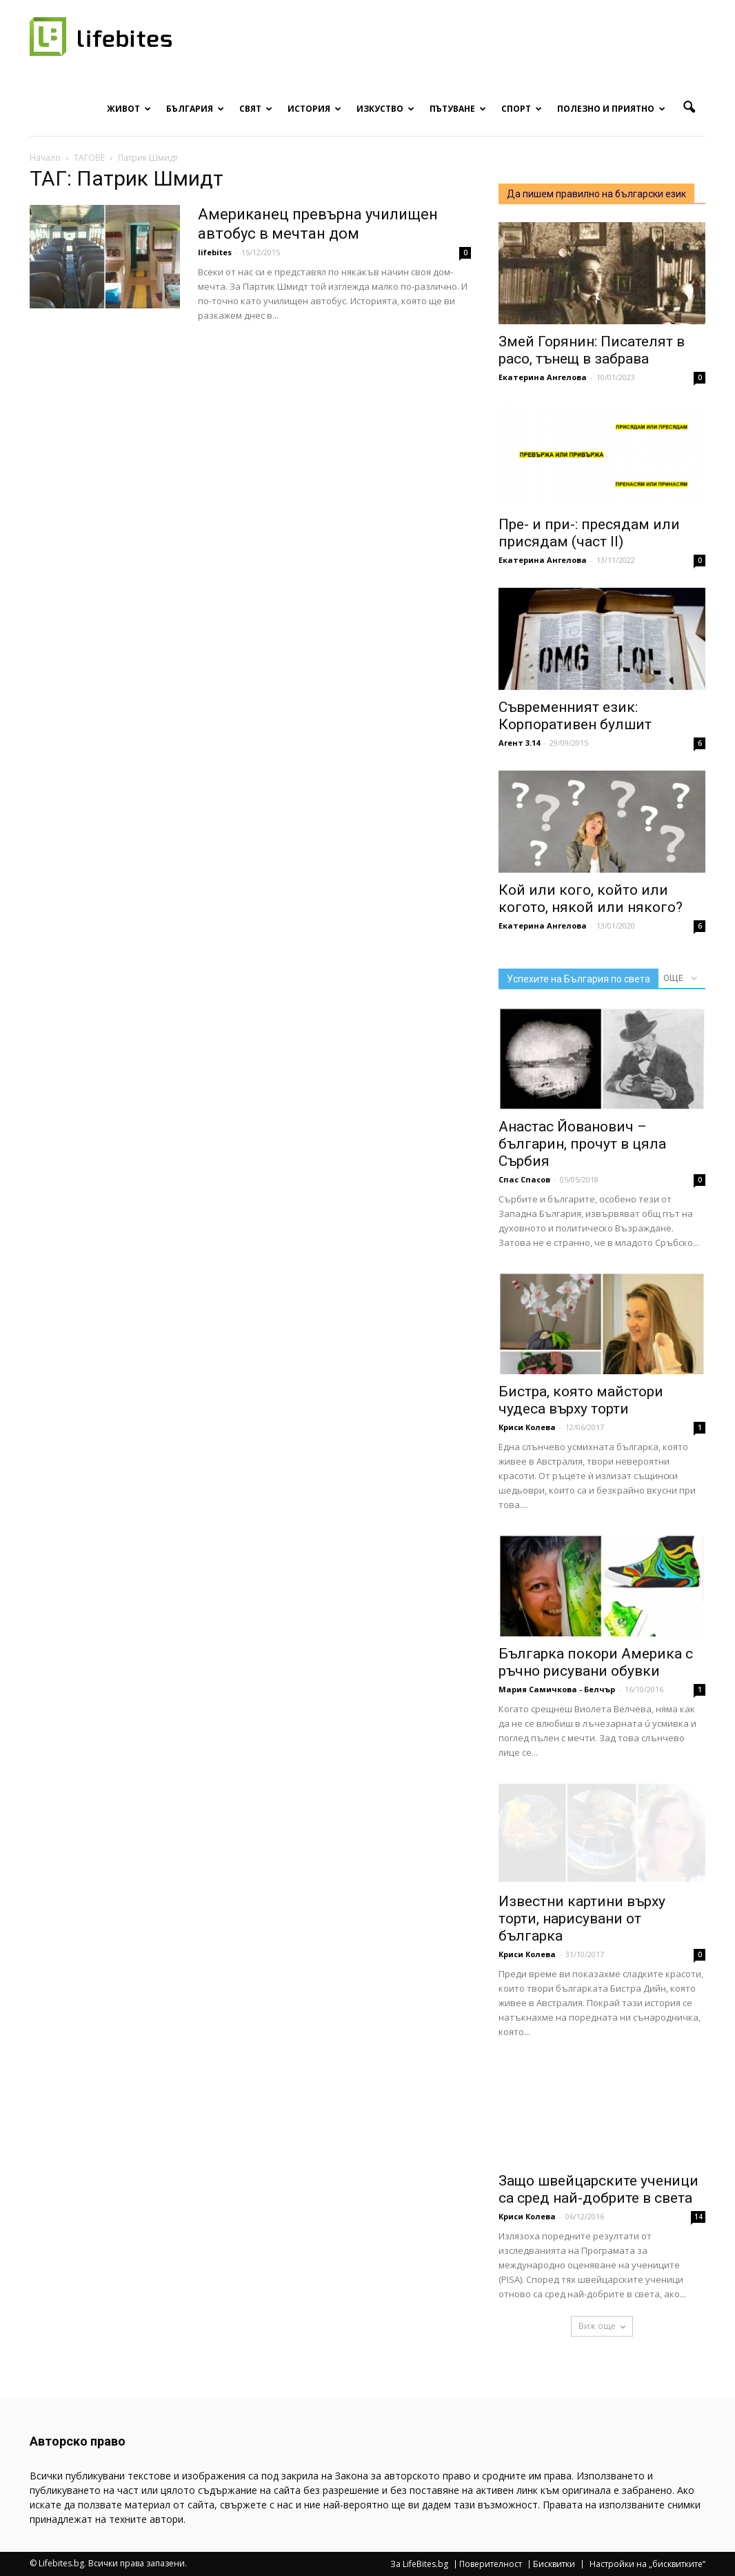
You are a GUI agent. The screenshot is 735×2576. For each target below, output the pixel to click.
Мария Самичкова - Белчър (557, 1689)
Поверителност (490, 2564)
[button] (688, 107)
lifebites (215, 252)
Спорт (521, 109)
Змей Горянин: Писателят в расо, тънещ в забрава (592, 350)
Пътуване (458, 109)
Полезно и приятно (611, 109)
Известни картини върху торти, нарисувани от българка (582, 1918)
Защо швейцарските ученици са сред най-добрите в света (598, 2189)
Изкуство (385, 109)
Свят (255, 109)
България (195, 109)
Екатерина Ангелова (543, 377)
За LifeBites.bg (419, 2564)
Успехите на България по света (578, 978)
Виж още (601, 2326)
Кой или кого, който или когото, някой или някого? (591, 898)
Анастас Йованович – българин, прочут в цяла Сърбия (582, 1143)
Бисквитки (554, 2564)
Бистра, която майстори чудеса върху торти (581, 1400)
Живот (129, 109)
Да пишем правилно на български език (596, 193)
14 (698, 2216)
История (314, 109)
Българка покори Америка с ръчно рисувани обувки (596, 1662)
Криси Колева (527, 1427)
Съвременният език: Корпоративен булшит (575, 716)
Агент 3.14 (519, 742)
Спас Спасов (524, 1179)
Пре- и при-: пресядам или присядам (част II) (589, 533)
